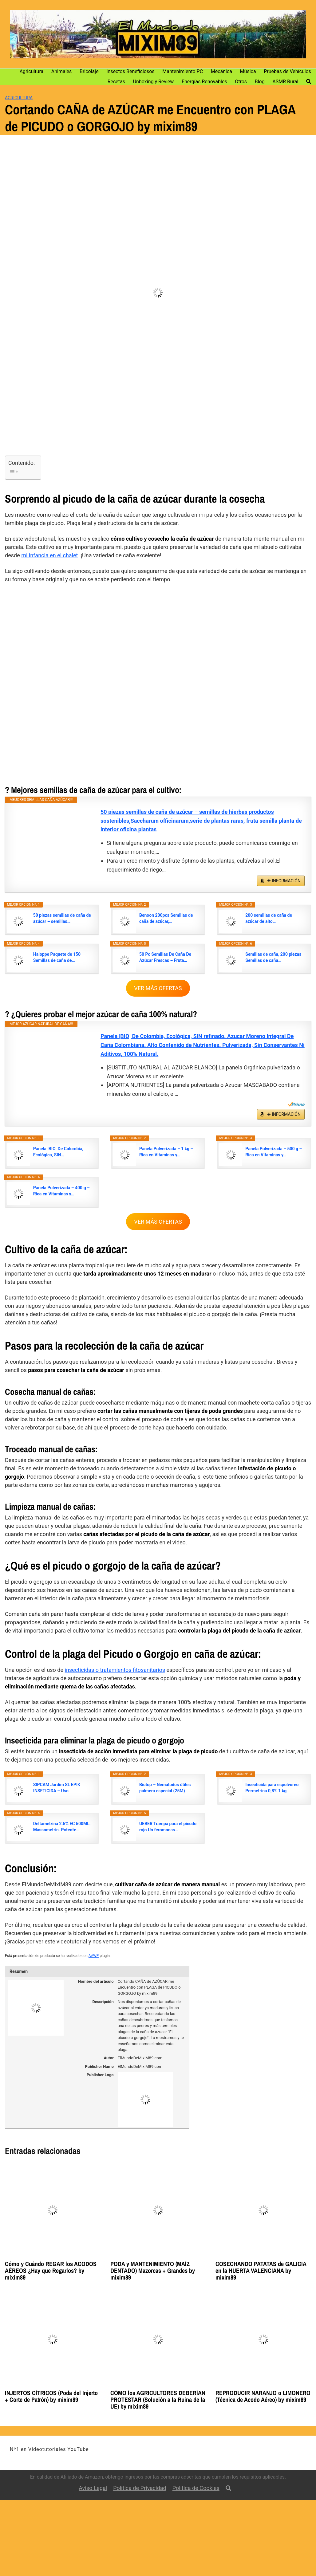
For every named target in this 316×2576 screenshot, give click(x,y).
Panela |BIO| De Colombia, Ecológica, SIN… (58, 1151)
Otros (241, 81)
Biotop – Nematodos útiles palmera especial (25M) (165, 1787)
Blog (260, 81)
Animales (61, 71)
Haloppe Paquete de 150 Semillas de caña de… (57, 957)
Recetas (116, 81)
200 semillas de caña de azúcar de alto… (268, 918)
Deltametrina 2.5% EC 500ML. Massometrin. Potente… (62, 1826)
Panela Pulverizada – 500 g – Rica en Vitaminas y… (273, 1151)
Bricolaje (89, 71)
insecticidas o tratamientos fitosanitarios (115, 1670)
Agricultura (32, 71)
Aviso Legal (93, 2488)
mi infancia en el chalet (49, 555)
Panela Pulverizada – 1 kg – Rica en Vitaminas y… (166, 1151)
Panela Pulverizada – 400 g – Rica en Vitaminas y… (61, 1190)
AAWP (94, 1956)
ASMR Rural (285, 81)
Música (248, 71)
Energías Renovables (204, 81)
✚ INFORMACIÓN (284, 880)
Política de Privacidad (139, 2488)
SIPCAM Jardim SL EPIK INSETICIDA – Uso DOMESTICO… (56, 1788)
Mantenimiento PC (182, 71)
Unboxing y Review (153, 81)
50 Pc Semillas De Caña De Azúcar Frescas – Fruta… (165, 957)
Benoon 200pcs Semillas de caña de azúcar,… (166, 918)
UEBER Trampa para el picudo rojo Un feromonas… (167, 1826)
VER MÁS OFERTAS (158, 988)
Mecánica (221, 71)
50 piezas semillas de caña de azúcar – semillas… (62, 918)
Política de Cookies (195, 2488)
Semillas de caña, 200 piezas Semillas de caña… (273, 957)
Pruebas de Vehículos (287, 71)
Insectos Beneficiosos (130, 71)
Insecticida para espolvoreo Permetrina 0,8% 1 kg (271, 1787)
